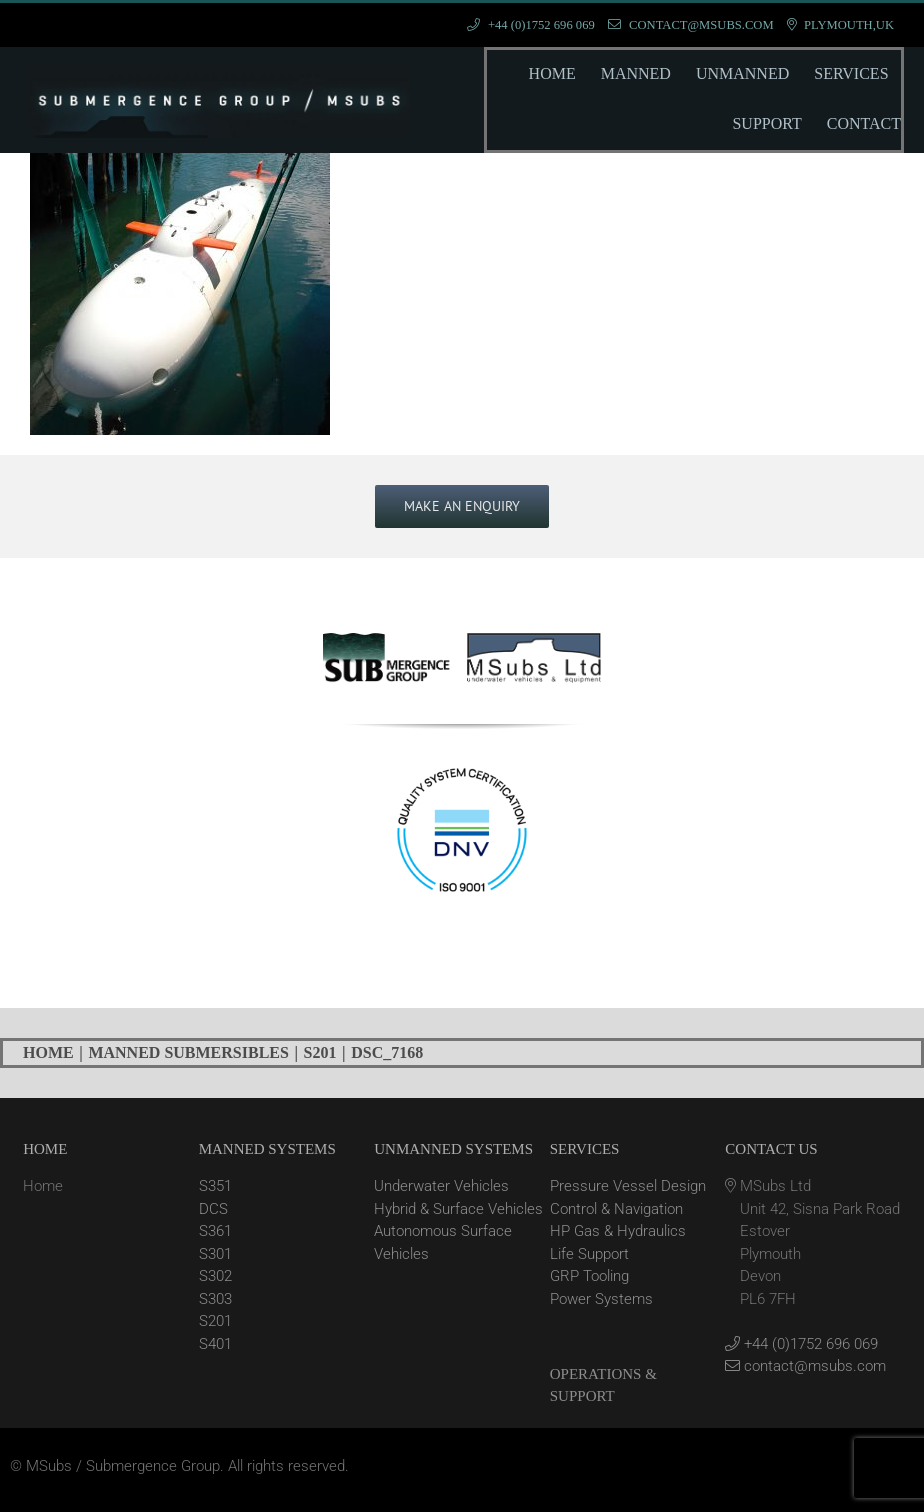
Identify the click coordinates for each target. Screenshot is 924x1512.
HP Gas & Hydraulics (618, 1231)
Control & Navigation (616, 1209)
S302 (215, 1276)
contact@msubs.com (805, 1366)
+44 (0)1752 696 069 (801, 1344)
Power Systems (601, 1299)
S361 (215, 1231)
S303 (215, 1299)
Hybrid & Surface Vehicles (458, 1209)
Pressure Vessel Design (628, 1186)
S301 (215, 1254)
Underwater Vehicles (441, 1186)
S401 (215, 1344)
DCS (213, 1209)
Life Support (589, 1254)
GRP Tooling (589, 1276)
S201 (215, 1321)
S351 (215, 1186)
